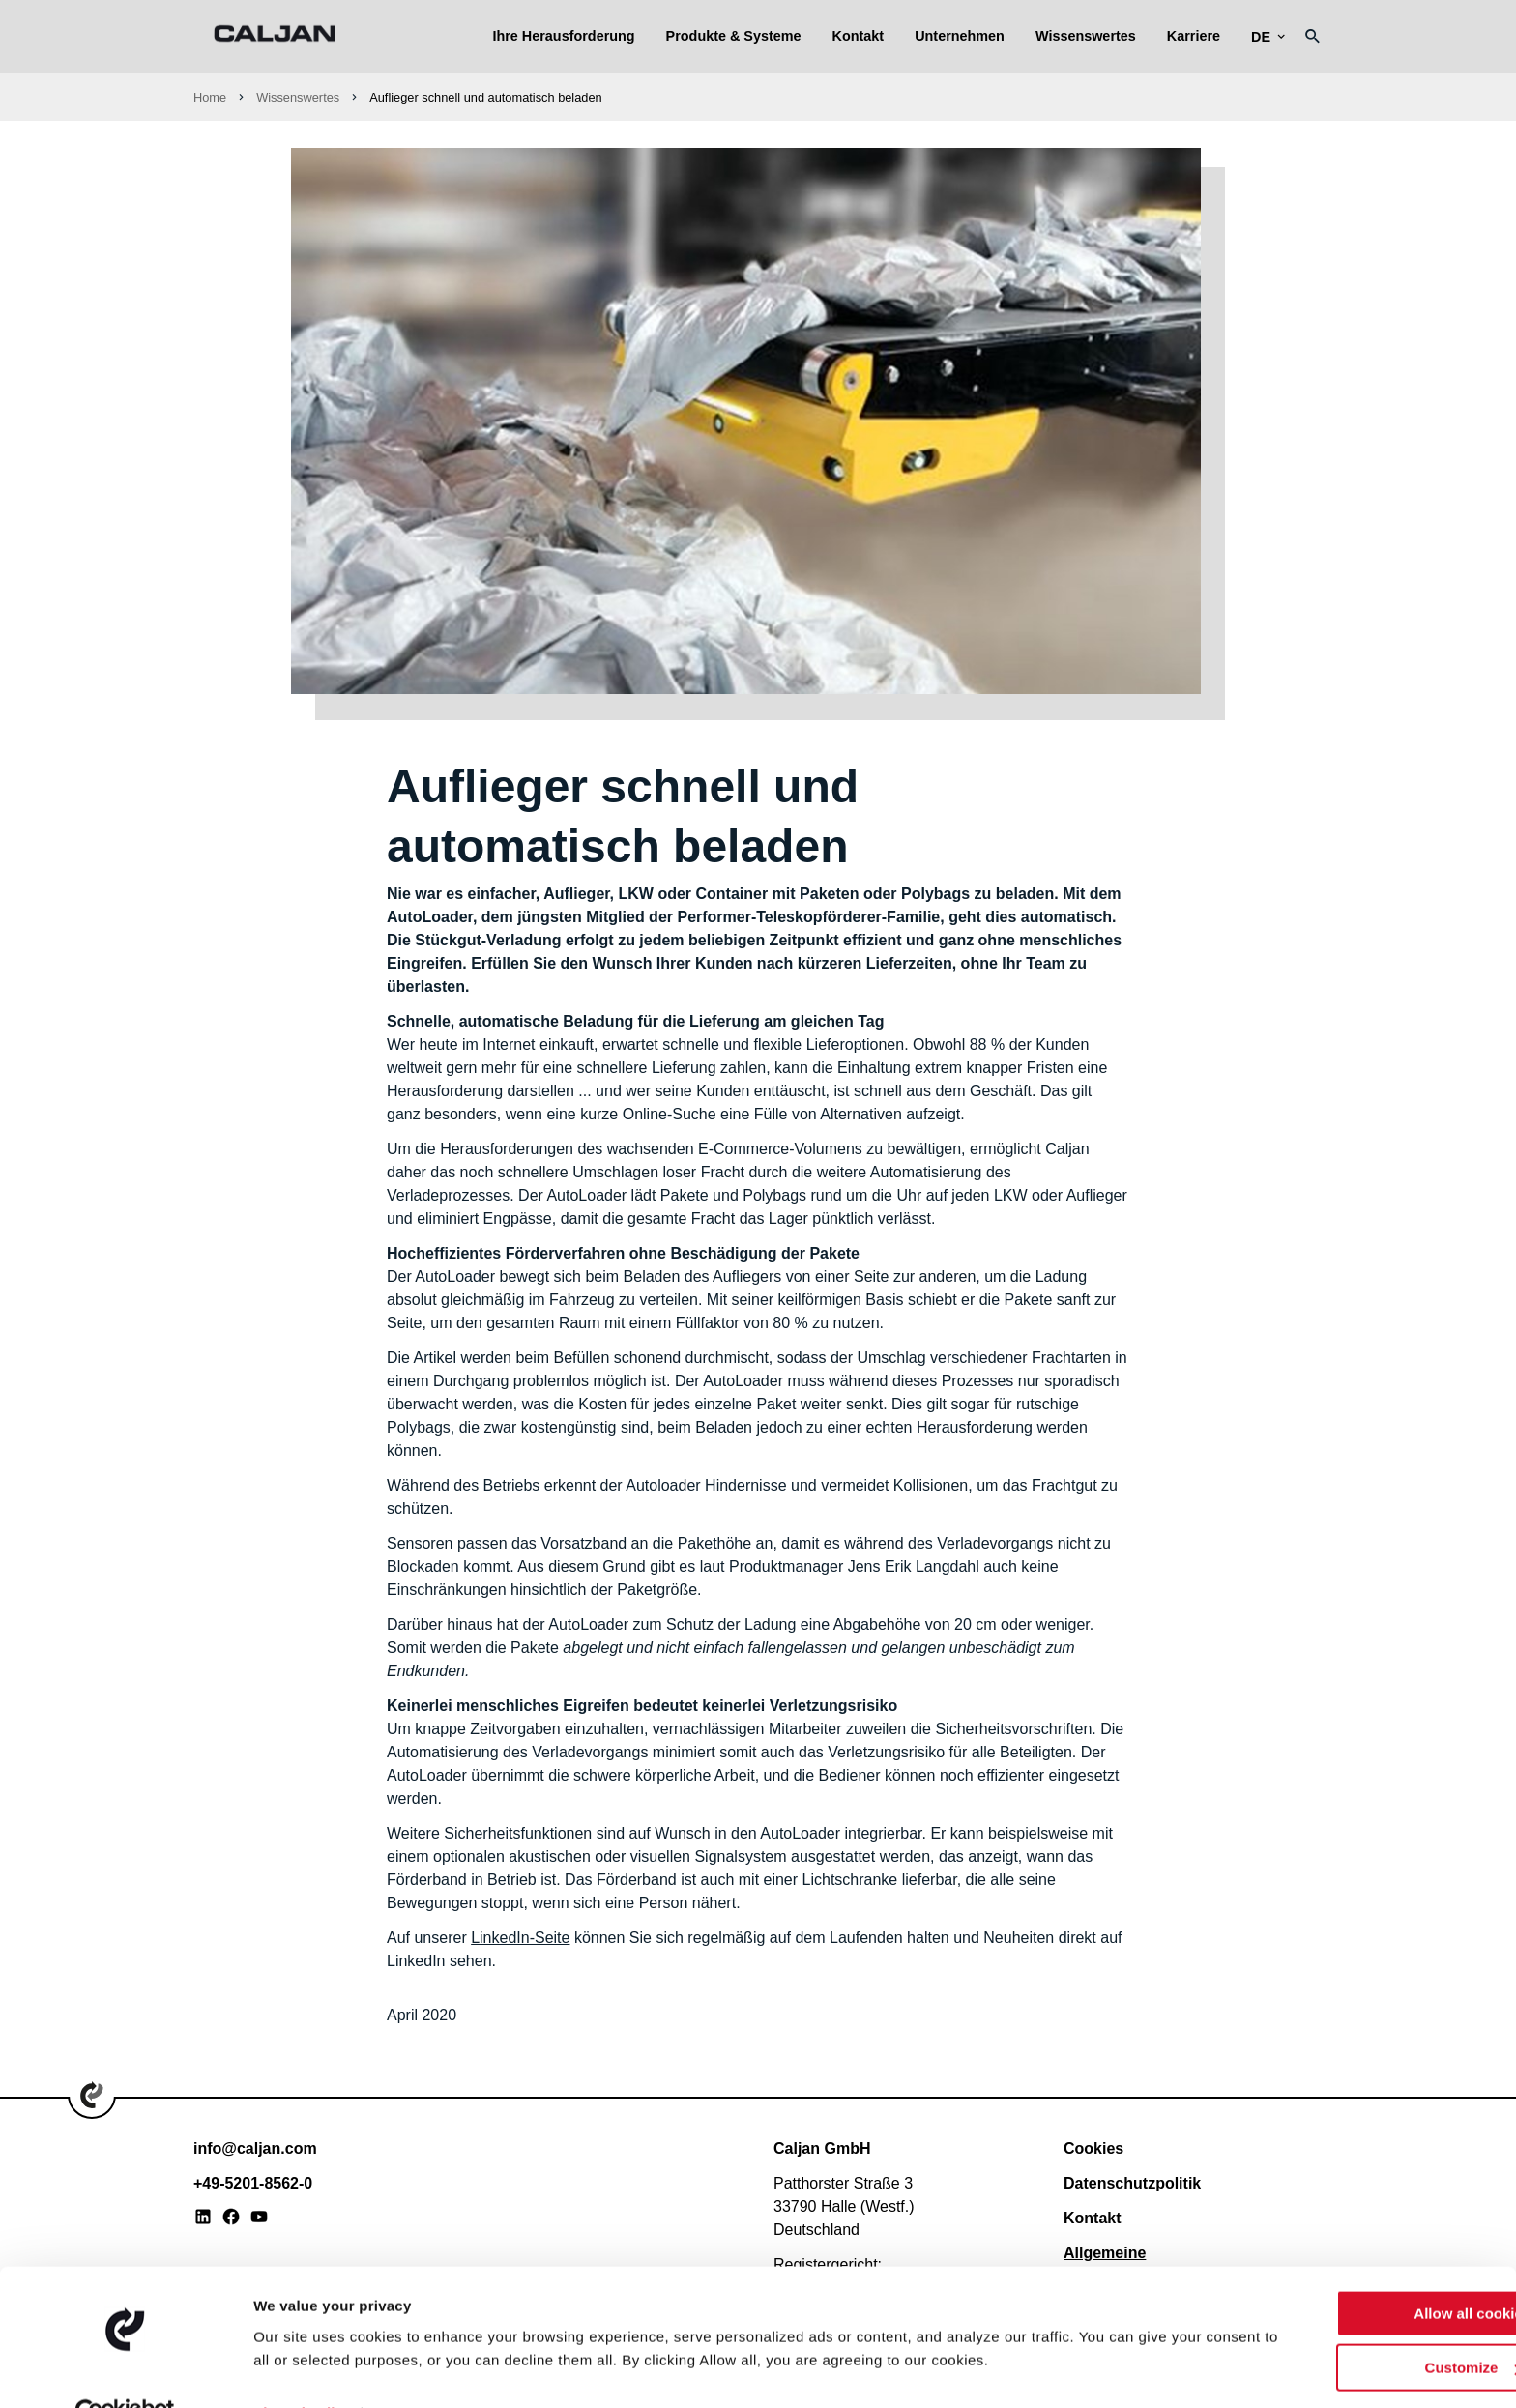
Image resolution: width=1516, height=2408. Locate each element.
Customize (1355, 2324)
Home (209, 97)
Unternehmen (960, 36)
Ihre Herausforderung (563, 36)
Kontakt (858, 36)
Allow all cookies (1355, 2270)
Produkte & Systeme (734, 36)
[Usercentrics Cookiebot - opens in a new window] (125, 2370)
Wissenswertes (1085, 36)
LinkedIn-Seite (520, 1937)
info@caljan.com (255, 2148)
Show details (298, 2370)
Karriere (1193, 36)
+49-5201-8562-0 (252, 2183)
